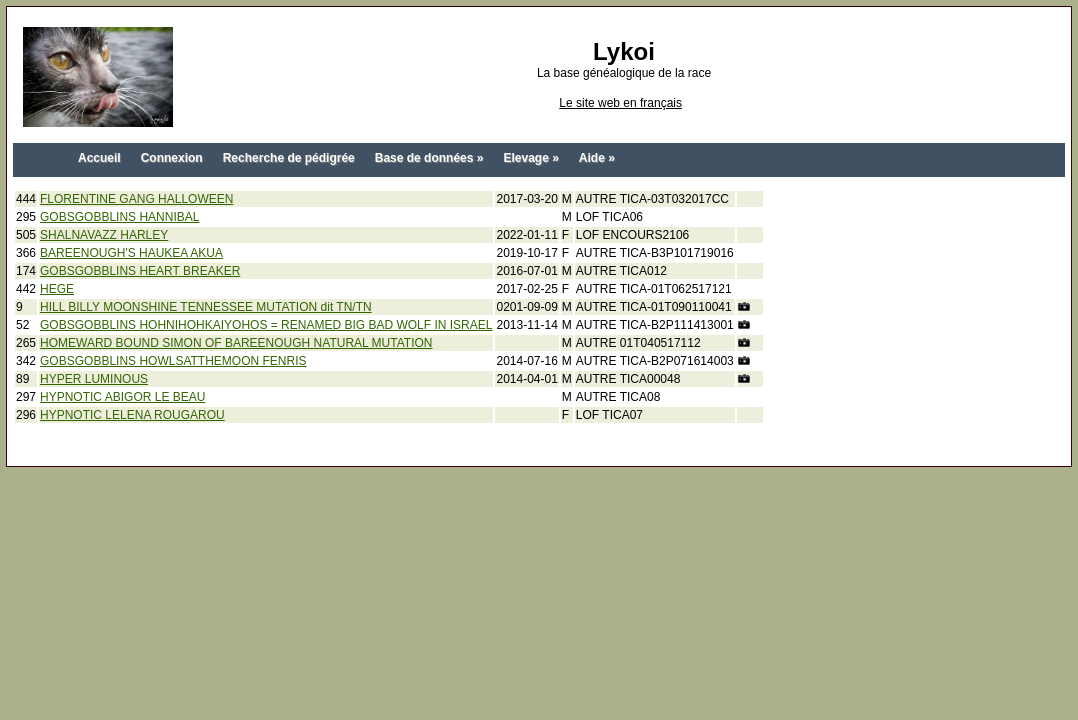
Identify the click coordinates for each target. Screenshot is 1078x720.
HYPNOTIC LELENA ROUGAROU (132, 415)
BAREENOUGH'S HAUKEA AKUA (131, 253)
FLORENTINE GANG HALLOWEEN (136, 199)
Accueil (99, 158)
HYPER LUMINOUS (94, 379)
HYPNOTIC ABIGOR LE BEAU (122, 397)
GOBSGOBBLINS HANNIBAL (119, 217)
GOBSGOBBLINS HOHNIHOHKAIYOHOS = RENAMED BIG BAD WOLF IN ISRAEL (266, 325)
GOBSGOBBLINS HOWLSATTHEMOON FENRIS (173, 361)
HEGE (57, 289)
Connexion (172, 158)
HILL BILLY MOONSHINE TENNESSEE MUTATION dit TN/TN (206, 307)
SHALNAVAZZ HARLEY (104, 235)
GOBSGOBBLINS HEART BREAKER (140, 271)
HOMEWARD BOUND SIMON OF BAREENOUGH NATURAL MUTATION (236, 343)
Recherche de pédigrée (289, 158)
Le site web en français (620, 103)
